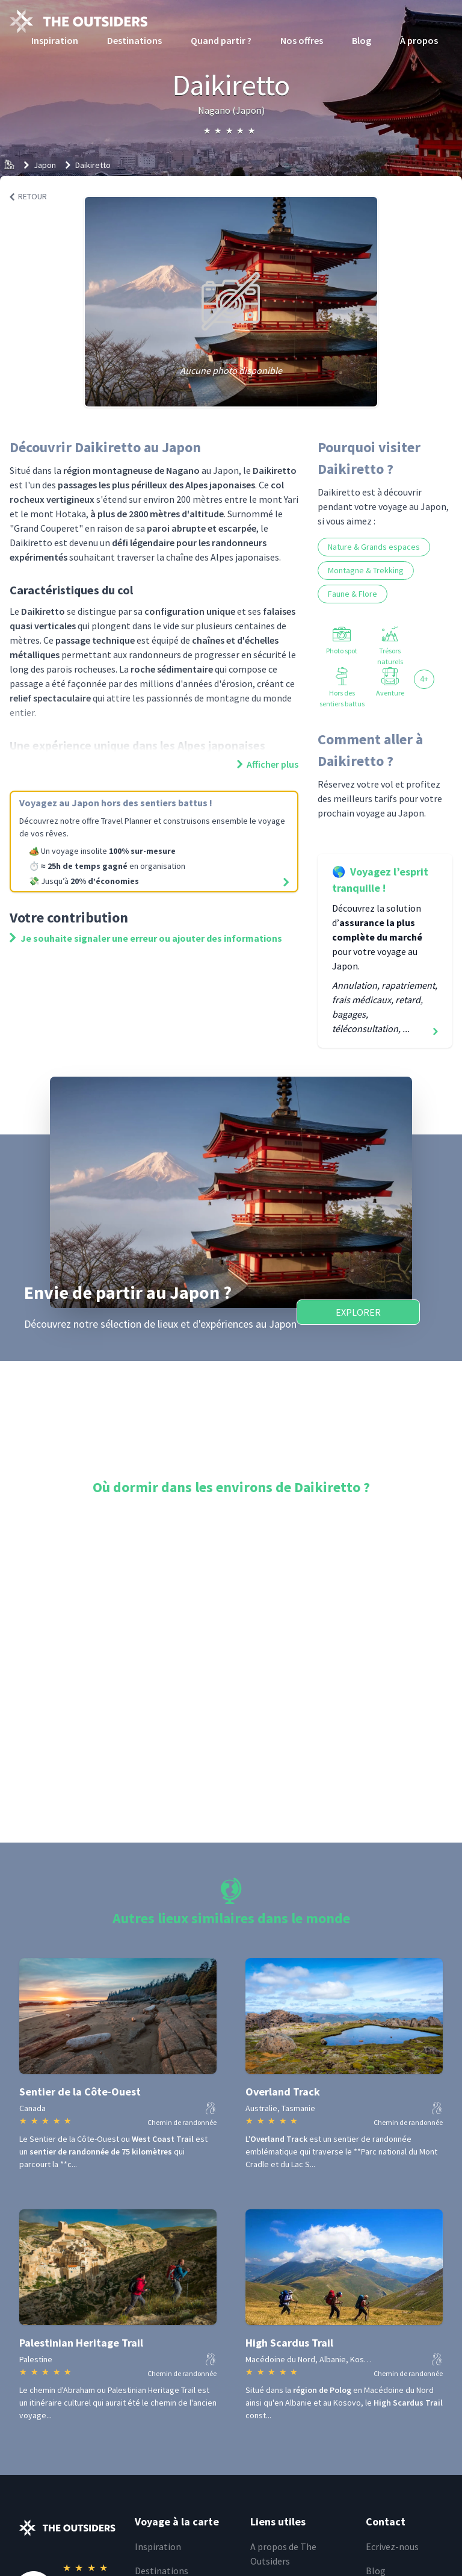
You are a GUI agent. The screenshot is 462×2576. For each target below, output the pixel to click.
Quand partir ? (221, 40)
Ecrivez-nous (392, 2546)
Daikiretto (93, 165)
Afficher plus (267, 764)
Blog (361, 40)
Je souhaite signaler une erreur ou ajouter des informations (146, 938)
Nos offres (301, 40)
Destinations (134, 40)
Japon (45, 165)
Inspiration (54, 40)
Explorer (358, 1312)
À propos (419, 40)
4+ (424, 678)
